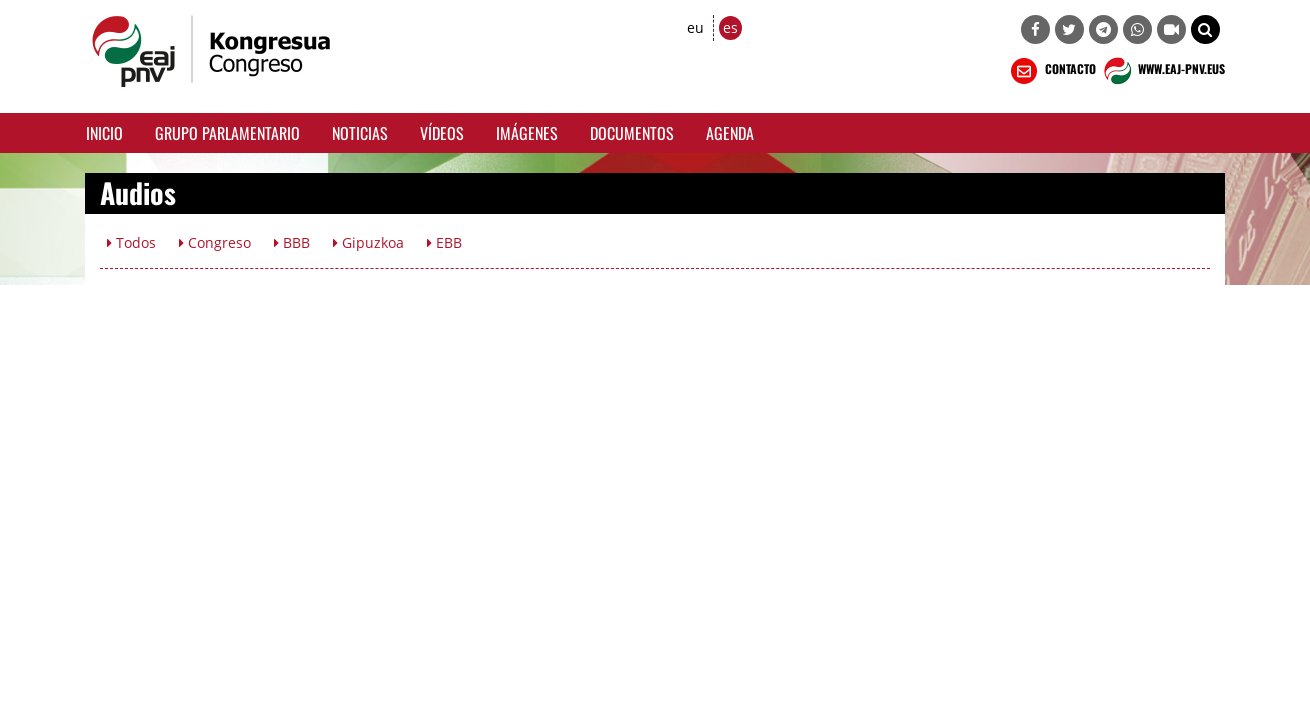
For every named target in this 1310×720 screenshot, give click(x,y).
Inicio (104, 133)
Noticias (360, 133)
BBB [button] (292, 242)
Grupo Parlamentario (227, 133)
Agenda (730, 133)
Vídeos (442, 133)
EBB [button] (444, 242)
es (730, 27)
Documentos (632, 133)
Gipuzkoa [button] (368, 242)
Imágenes (527, 133)
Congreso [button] (215, 242)
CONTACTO (1051, 71)
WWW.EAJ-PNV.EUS (1162, 71)
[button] (1205, 29)
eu (695, 27)
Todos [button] (131, 242)
